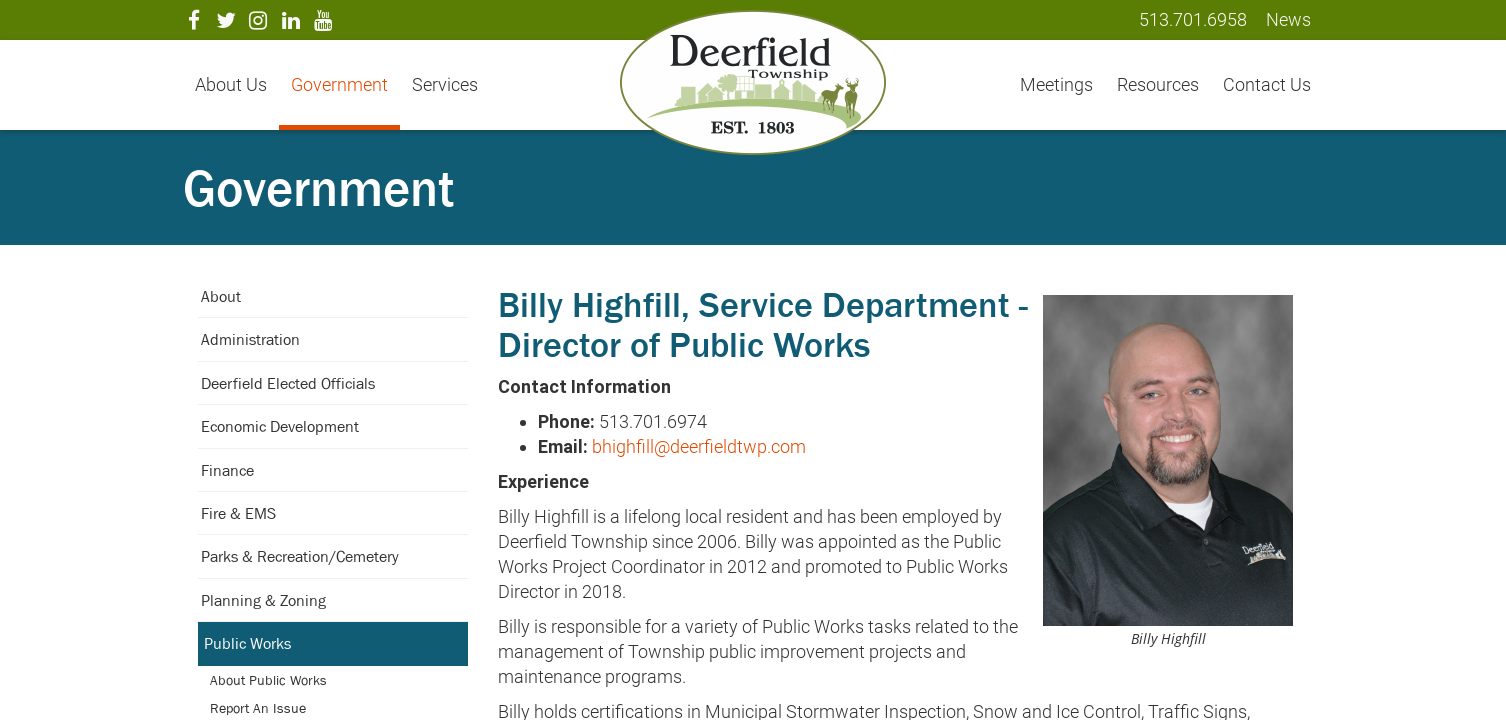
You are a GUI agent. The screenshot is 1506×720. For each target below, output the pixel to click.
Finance (227, 470)
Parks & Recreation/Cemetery (300, 556)
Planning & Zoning (263, 600)
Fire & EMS (238, 513)
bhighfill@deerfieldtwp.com (699, 446)
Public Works (247, 643)
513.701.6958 (1193, 19)
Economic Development (280, 426)
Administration (250, 339)
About (221, 296)
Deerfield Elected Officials (288, 383)
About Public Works (268, 680)
